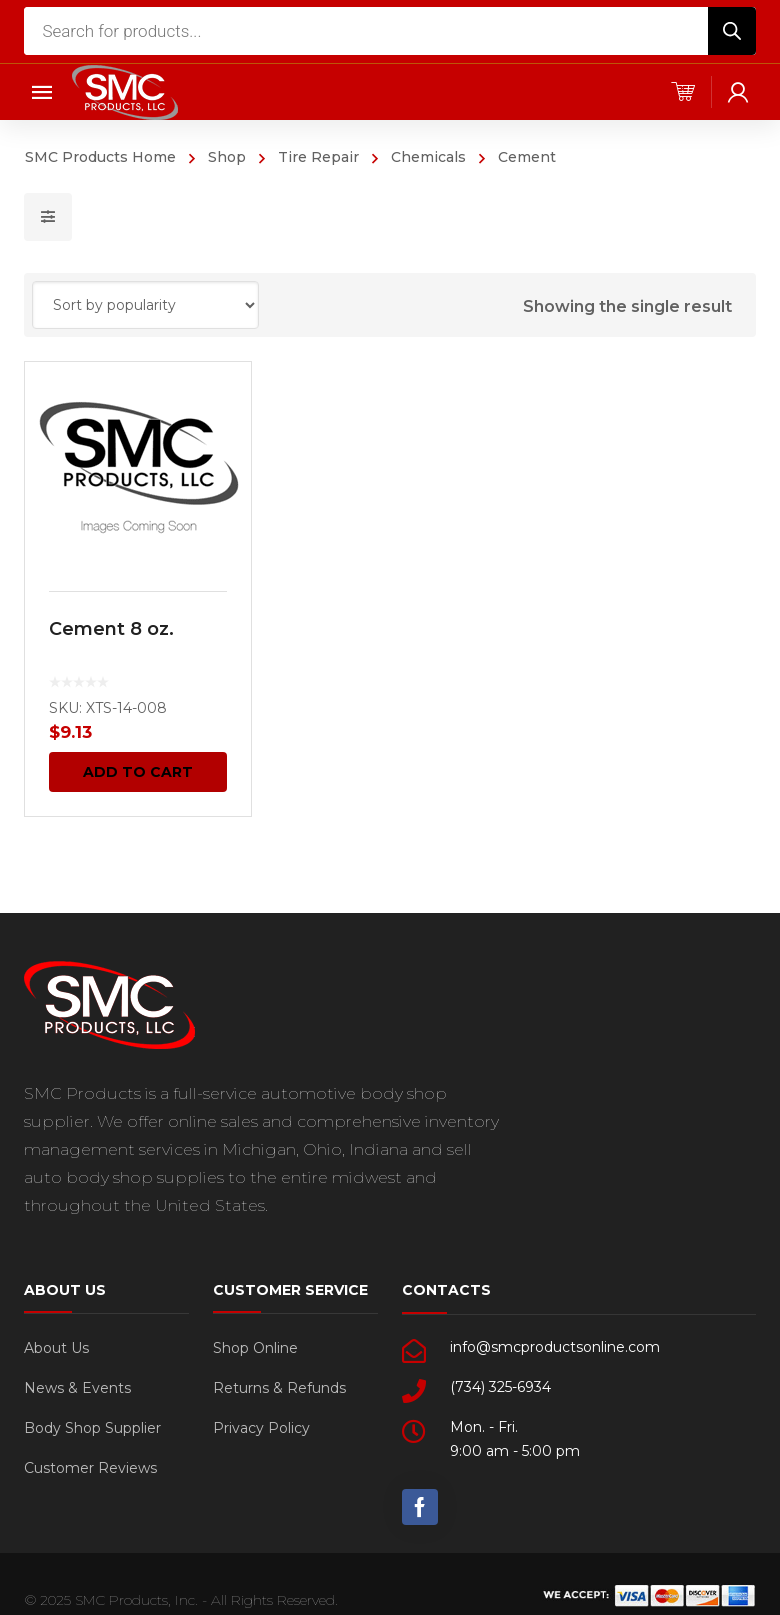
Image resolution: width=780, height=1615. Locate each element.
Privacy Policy (261, 1428)
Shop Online (255, 1348)
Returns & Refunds (279, 1388)
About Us (56, 1348)
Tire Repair (318, 157)
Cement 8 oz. (111, 629)
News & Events (77, 1388)
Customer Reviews (90, 1468)
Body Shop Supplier (92, 1428)
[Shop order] (145, 305)
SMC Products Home (100, 157)
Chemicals (428, 157)
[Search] (732, 31)
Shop (227, 157)
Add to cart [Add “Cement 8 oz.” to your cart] (138, 772)
